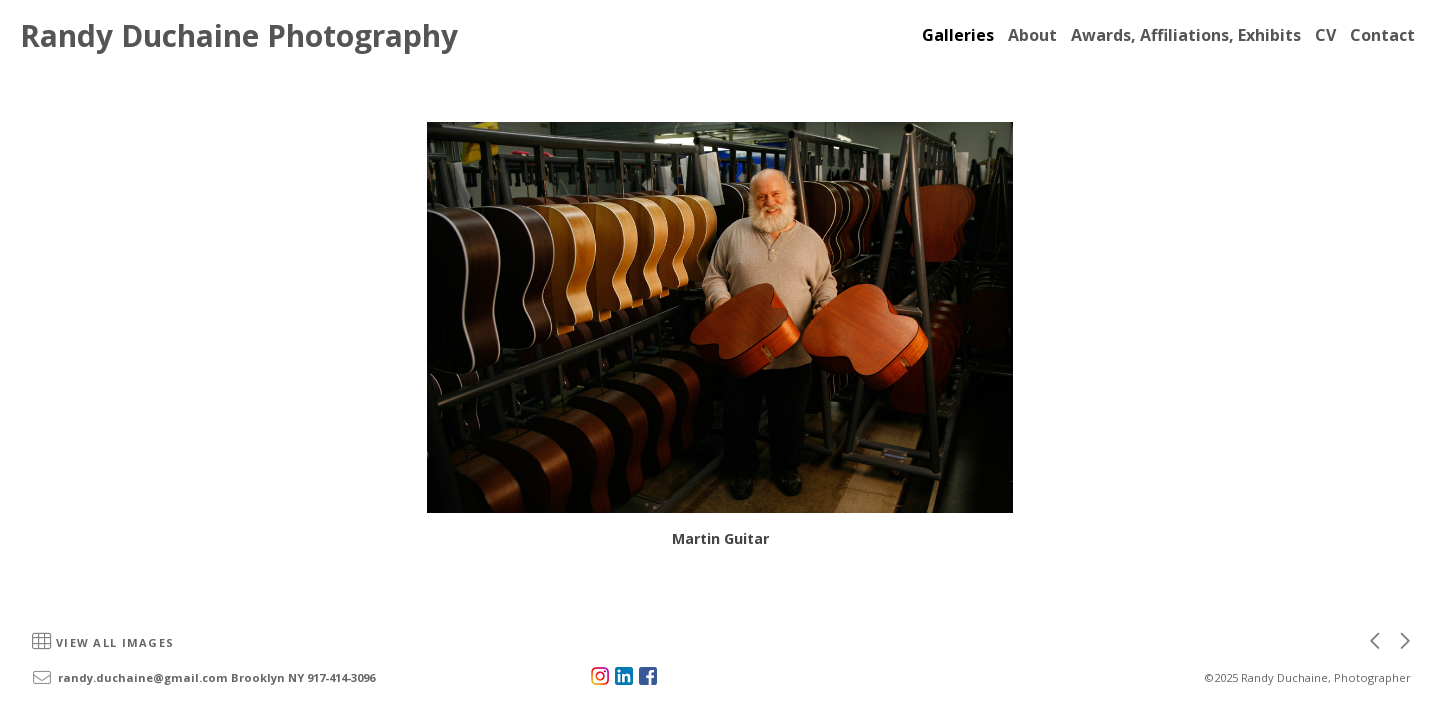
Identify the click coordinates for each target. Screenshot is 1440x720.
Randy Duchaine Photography (239, 35)
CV (1325, 35)
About (1032, 35)
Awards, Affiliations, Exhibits (1186, 35)
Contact (1382, 35)
